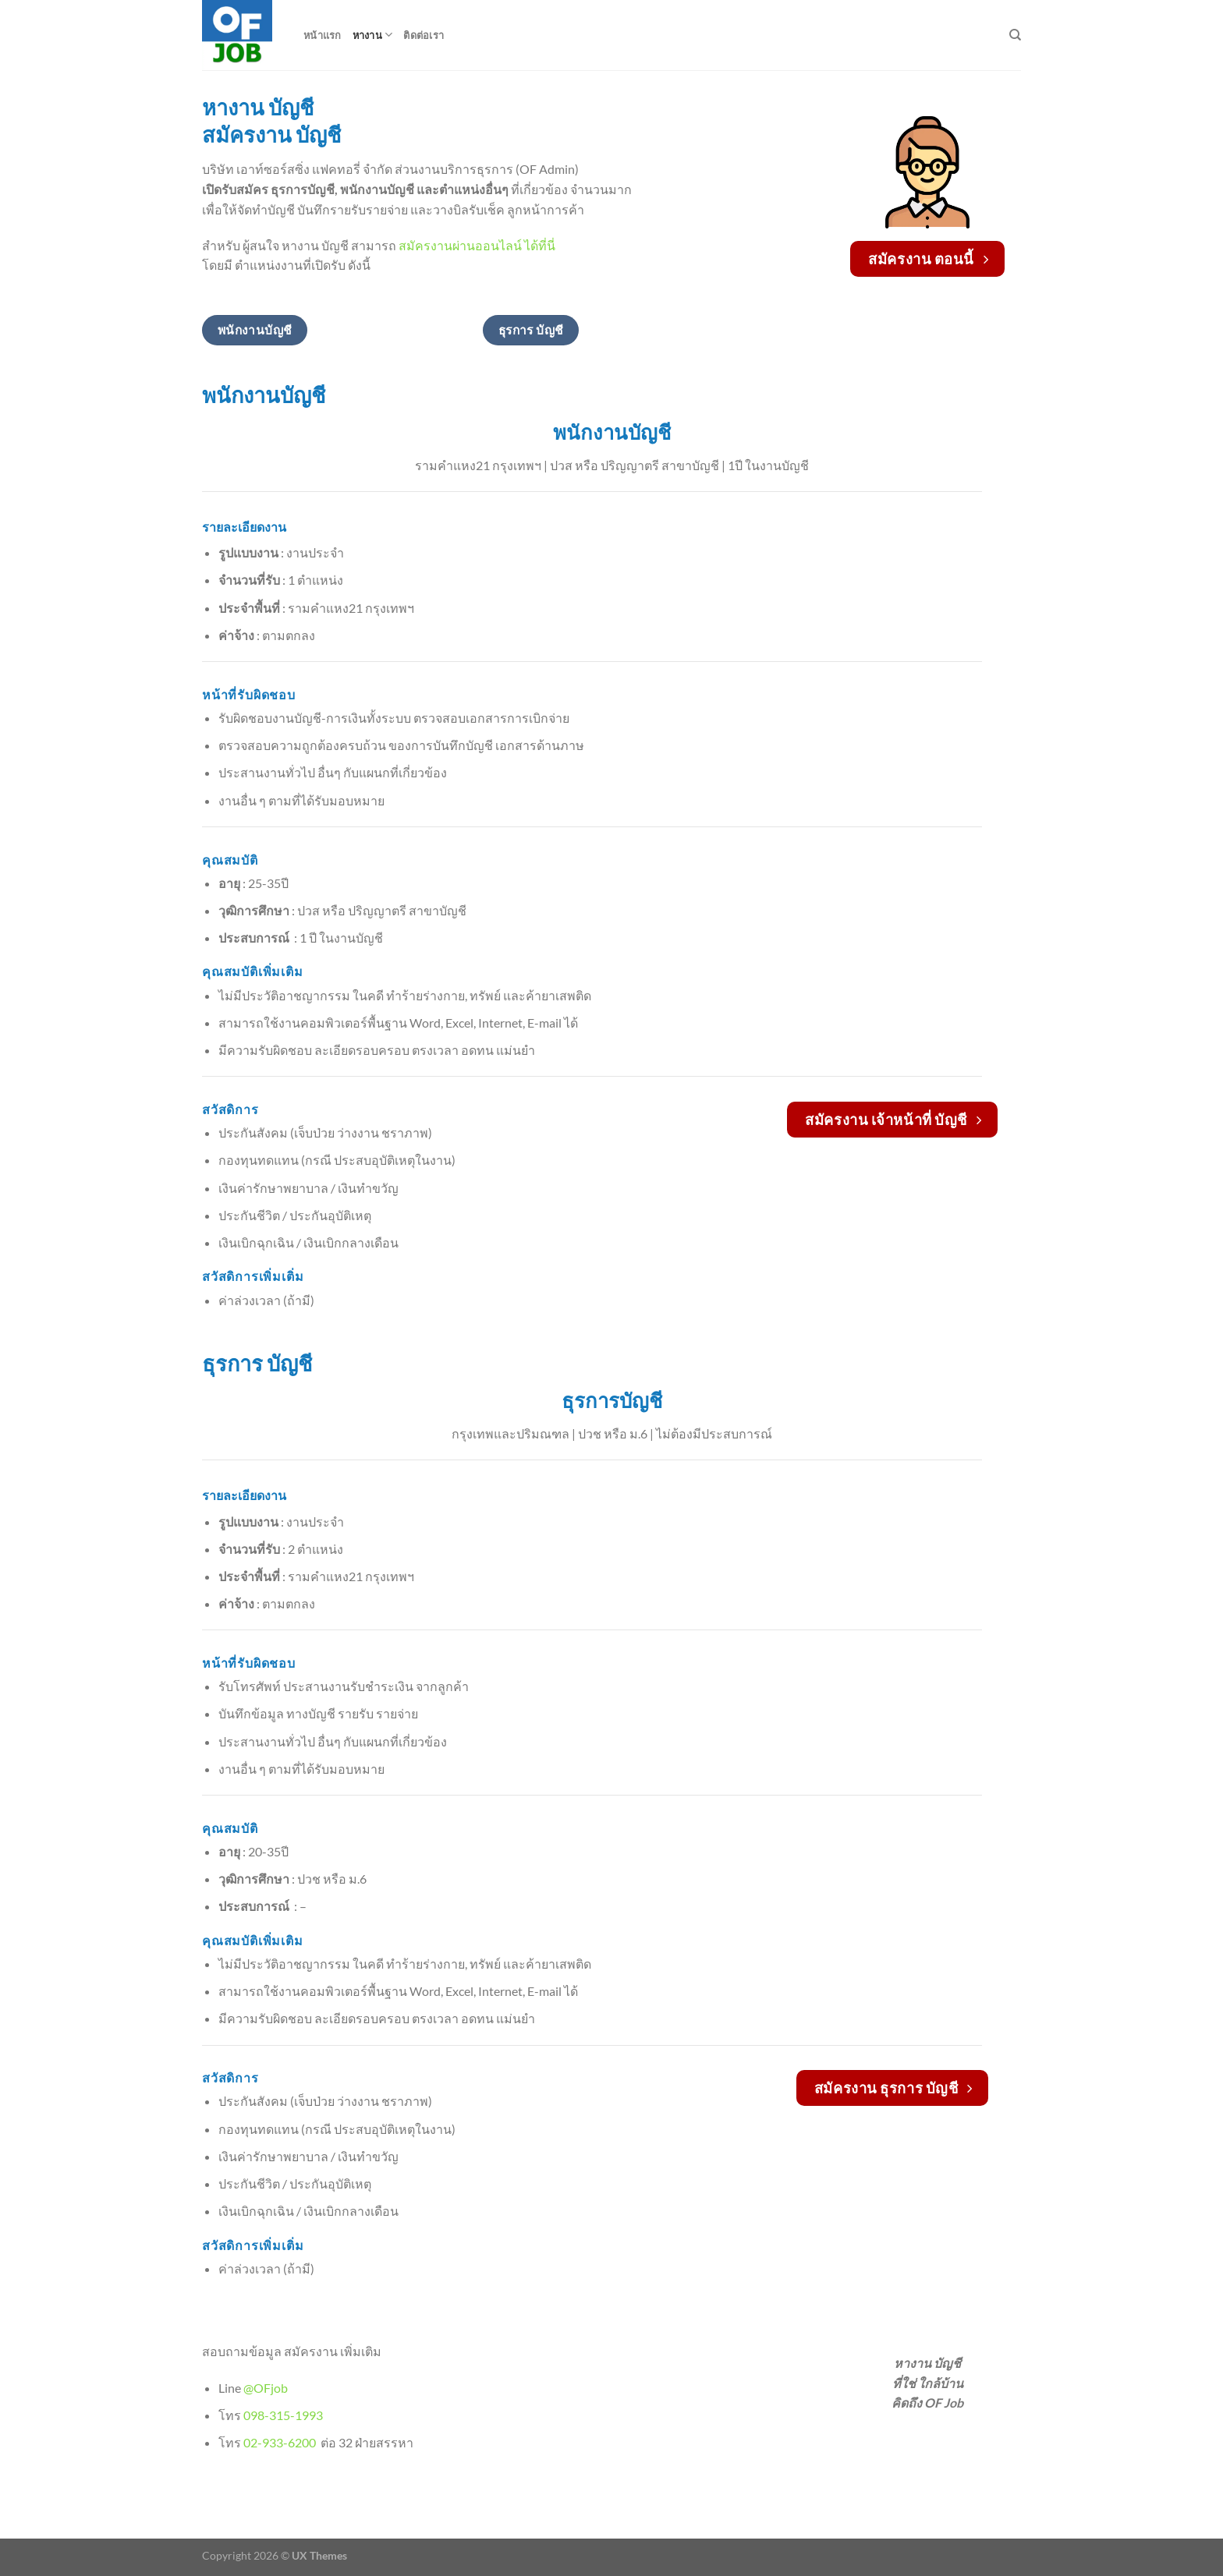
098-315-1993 (284, 2415)
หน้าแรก (322, 35)
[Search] (1015, 35)
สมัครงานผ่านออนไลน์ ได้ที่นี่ (477, 245)
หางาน (373, 34)
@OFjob (265, 2387)
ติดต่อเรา (423, 35)
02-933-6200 (280, 2442)
